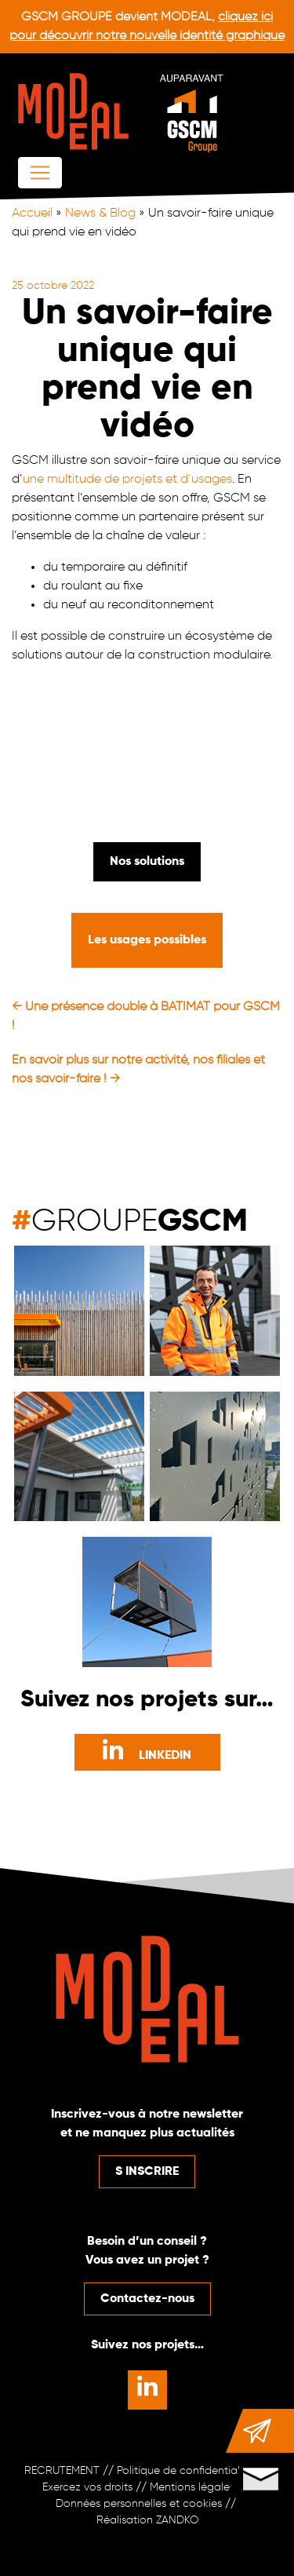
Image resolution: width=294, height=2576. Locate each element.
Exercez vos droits (87, 2487)
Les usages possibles (147, 940)
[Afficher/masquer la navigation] (40, 172)
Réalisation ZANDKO (147, 2520)
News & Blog (100, 213)
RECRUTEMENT (62, 2470)
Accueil (32, 213)
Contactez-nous (147, 2299)
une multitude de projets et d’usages (127, 479)
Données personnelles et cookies (139, 2503)
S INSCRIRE (147, 2172)
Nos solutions (147, 862)
